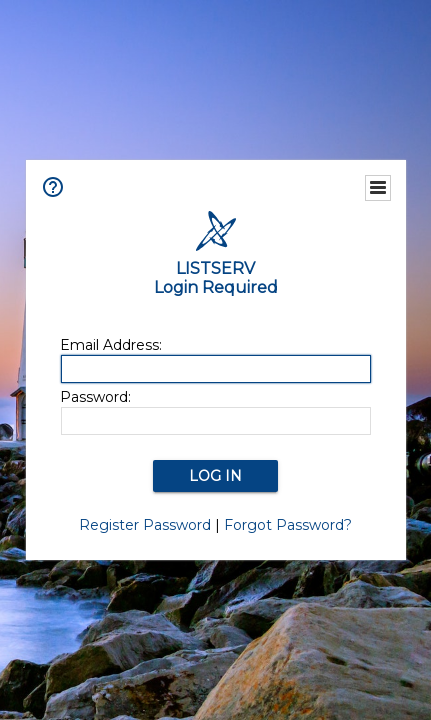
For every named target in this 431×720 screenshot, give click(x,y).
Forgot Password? (288, 525)
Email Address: (111, 345)
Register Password (145, 525)
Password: (95, 397)
